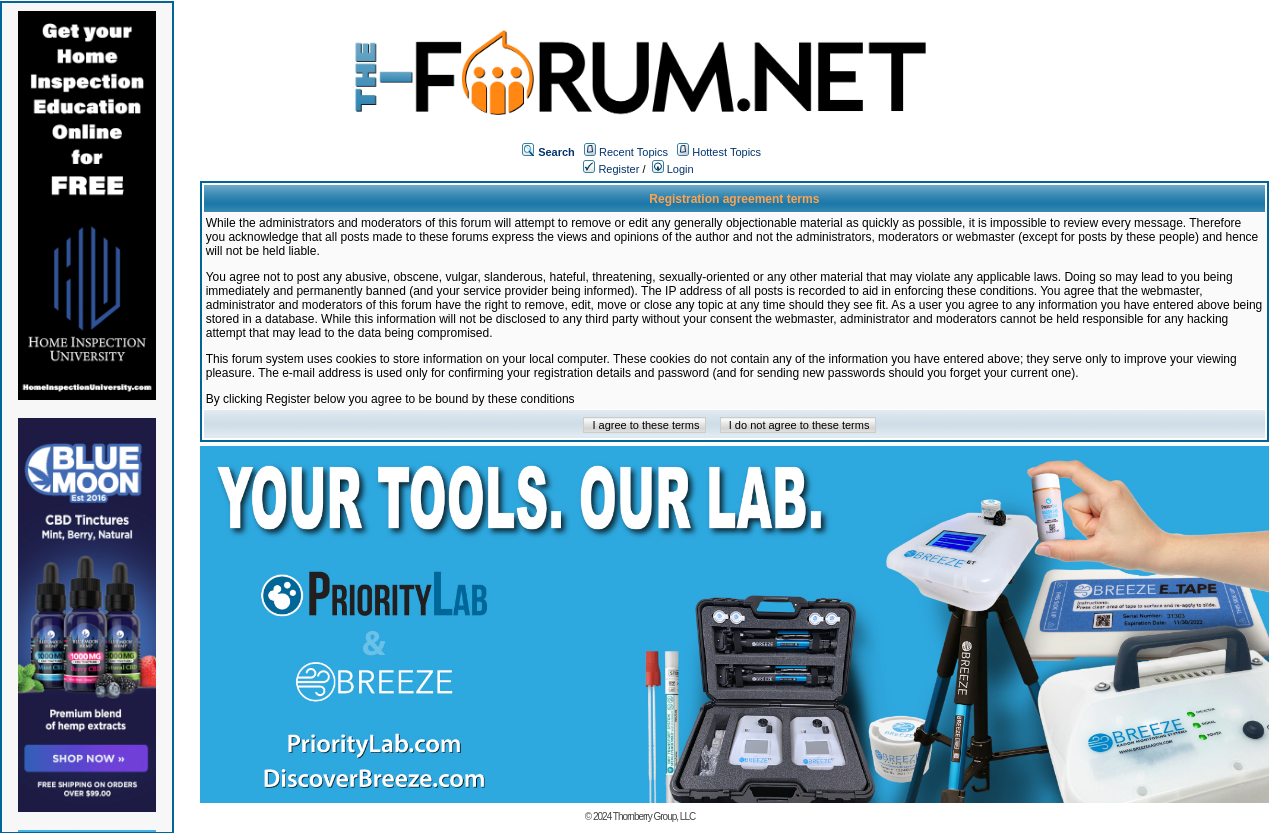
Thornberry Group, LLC (654, 816)
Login (673, 169)
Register (611, 169)
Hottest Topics (726, 152)
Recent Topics (633, 152)
